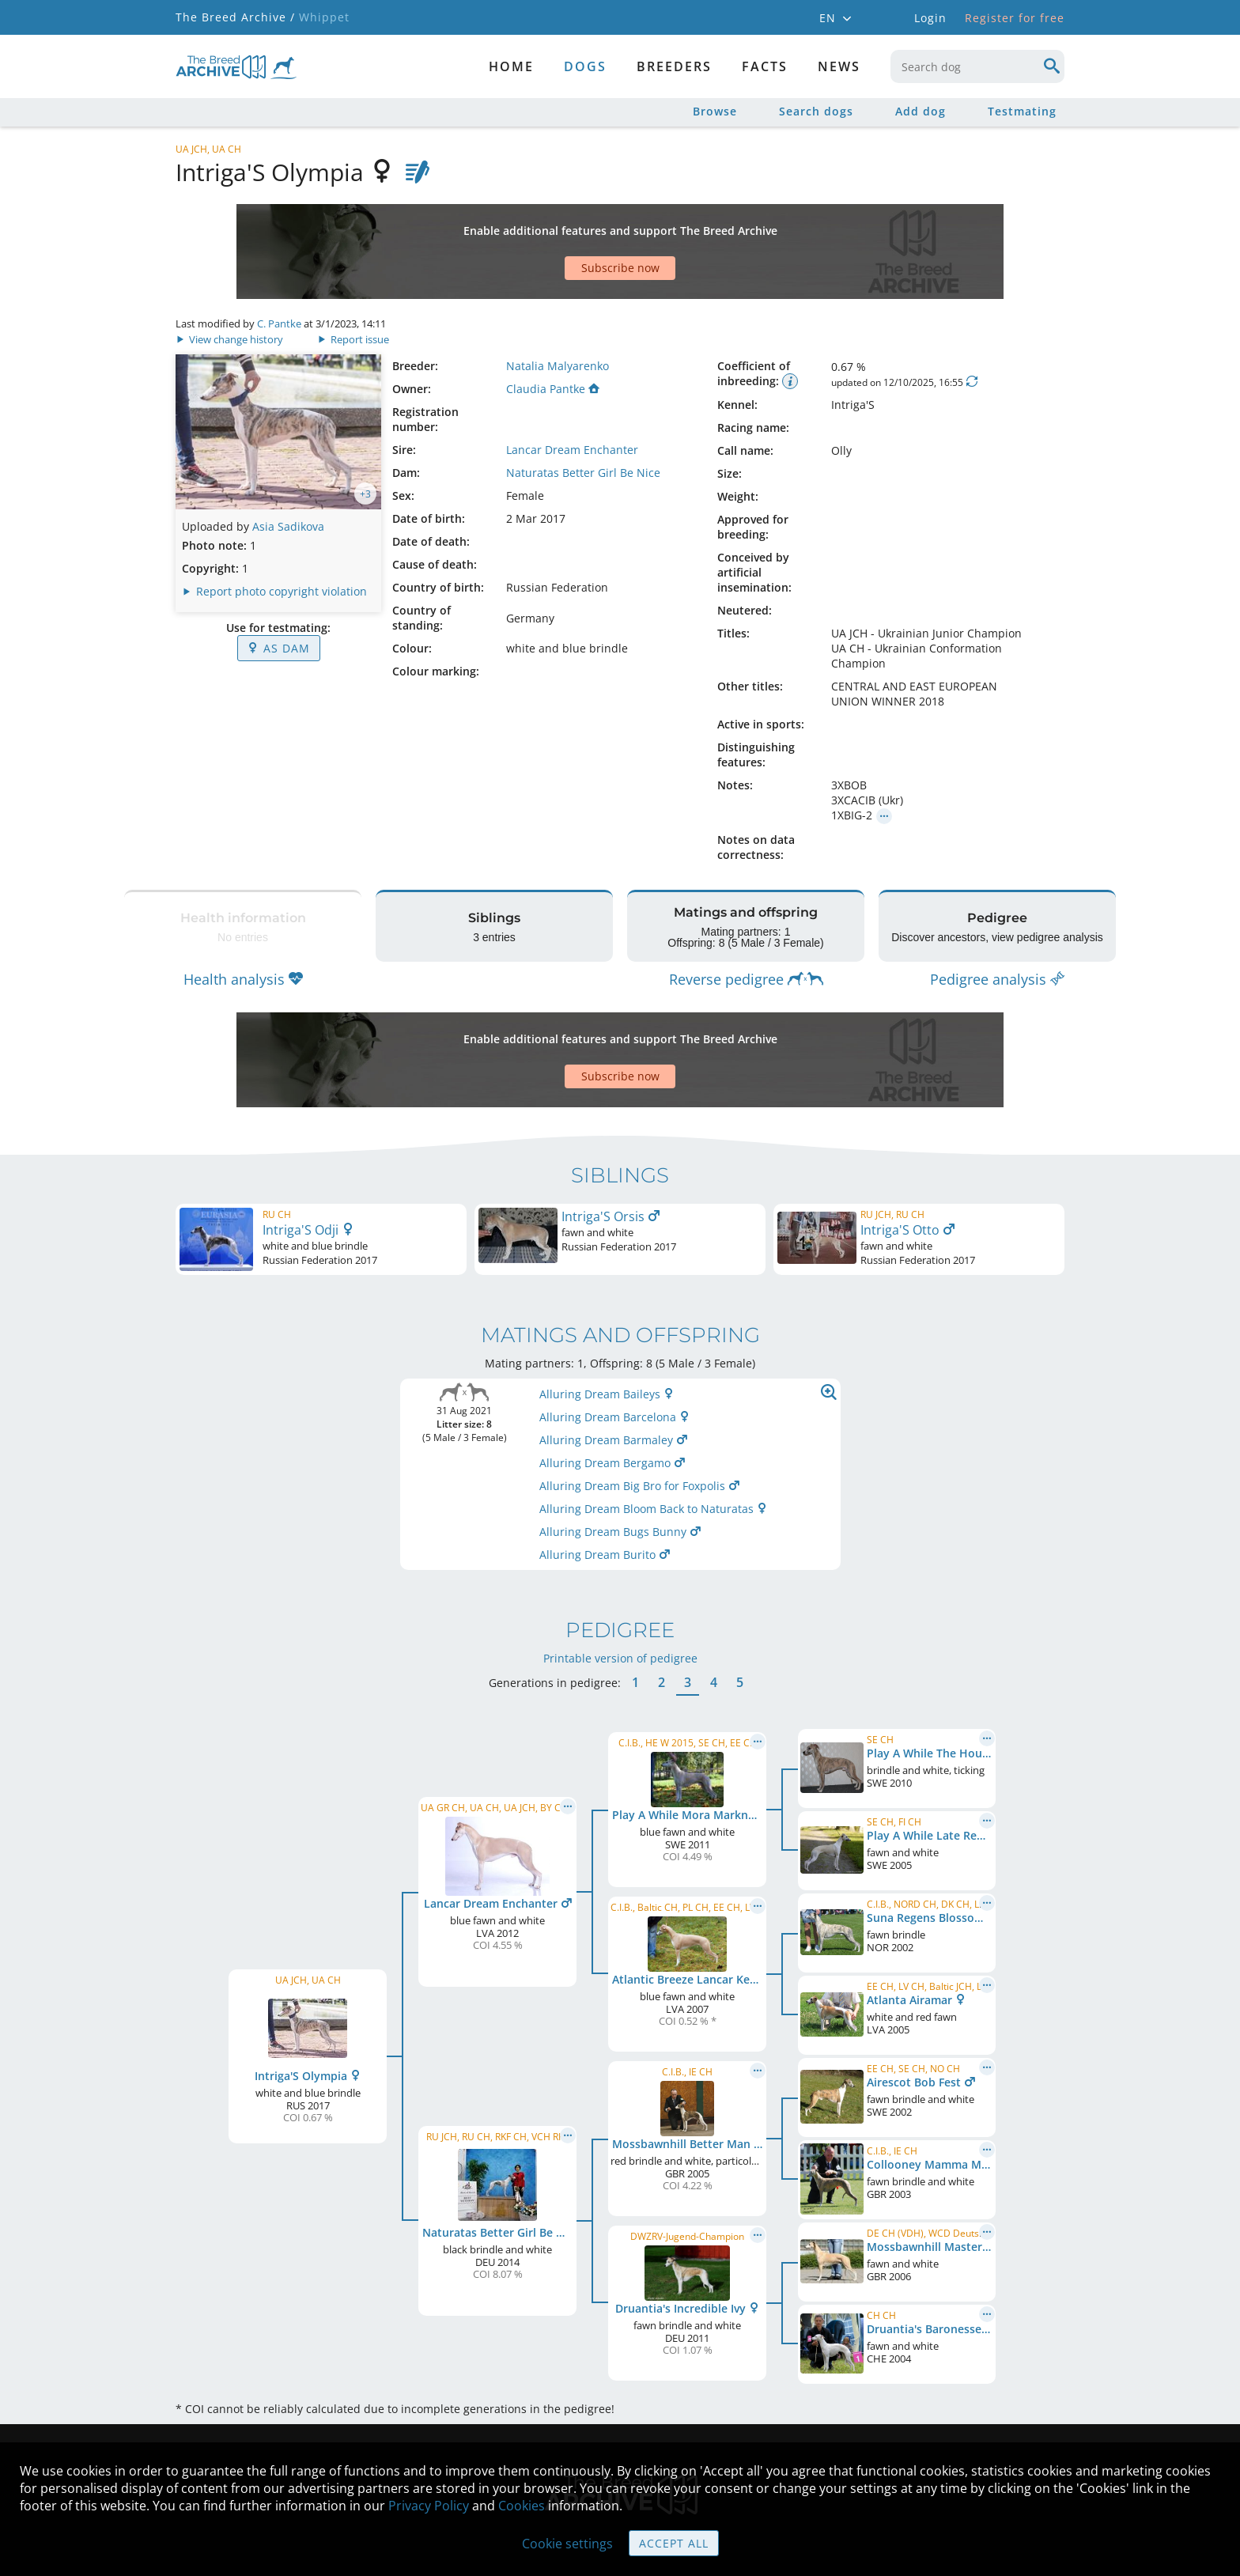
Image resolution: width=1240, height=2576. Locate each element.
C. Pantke (279, 268)
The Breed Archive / (235, 17)
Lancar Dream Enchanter (572, 394)
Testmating (1022, 111)
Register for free (1014, 17)
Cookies (521, 2505)
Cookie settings (567, 2543)
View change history (230, 284)
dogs (585, 66)
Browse (715, 111)
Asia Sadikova (288, 471)
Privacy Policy (428, 2505)
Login (930, 17)
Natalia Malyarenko (557, 310)
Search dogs (816, 111)
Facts (765, 66)
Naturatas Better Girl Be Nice (583, 417)
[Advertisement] (559, 223)
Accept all (674, 2543)
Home (511, 66)
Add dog (920, 111)
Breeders (674, 66)
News (839, 66)
